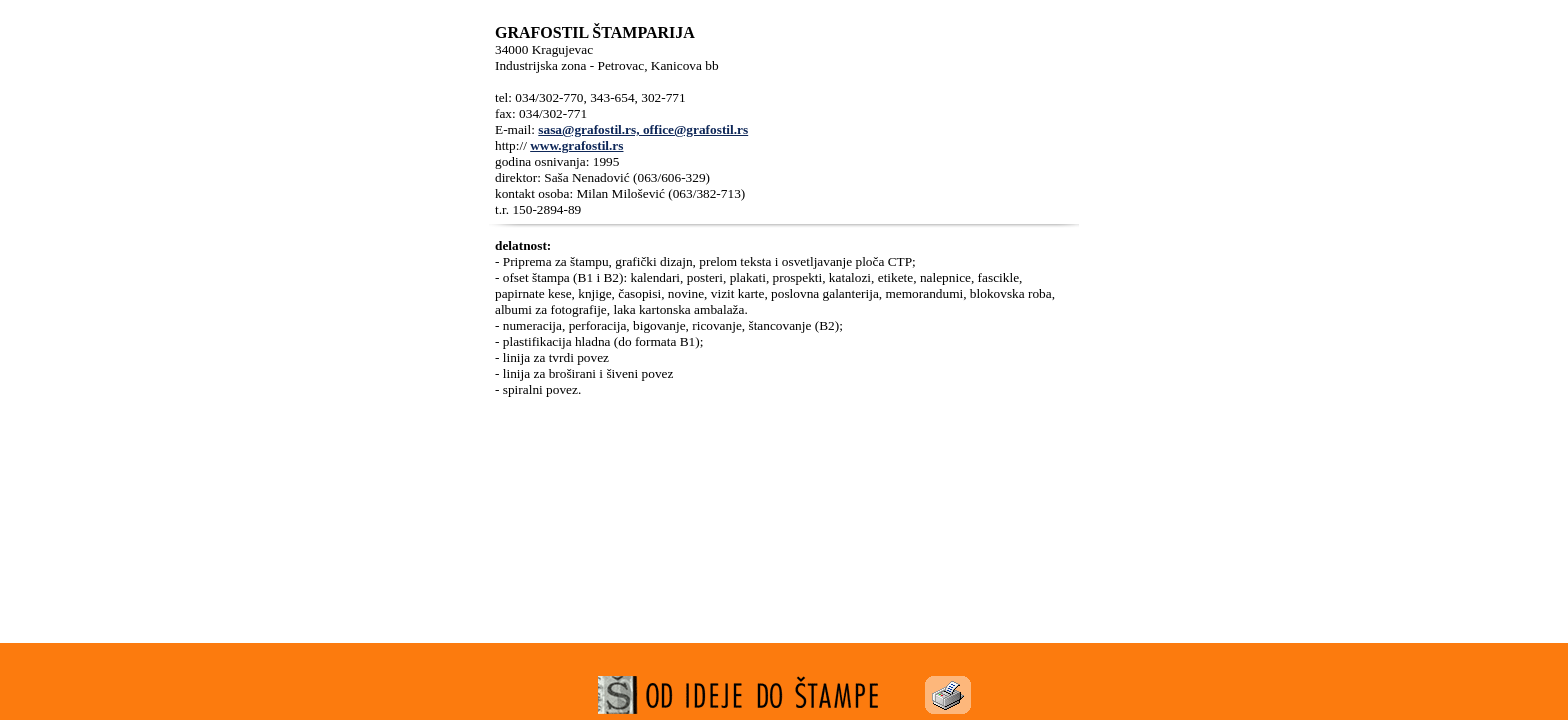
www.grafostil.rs (576, 145)
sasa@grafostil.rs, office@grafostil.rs (643, 129)
